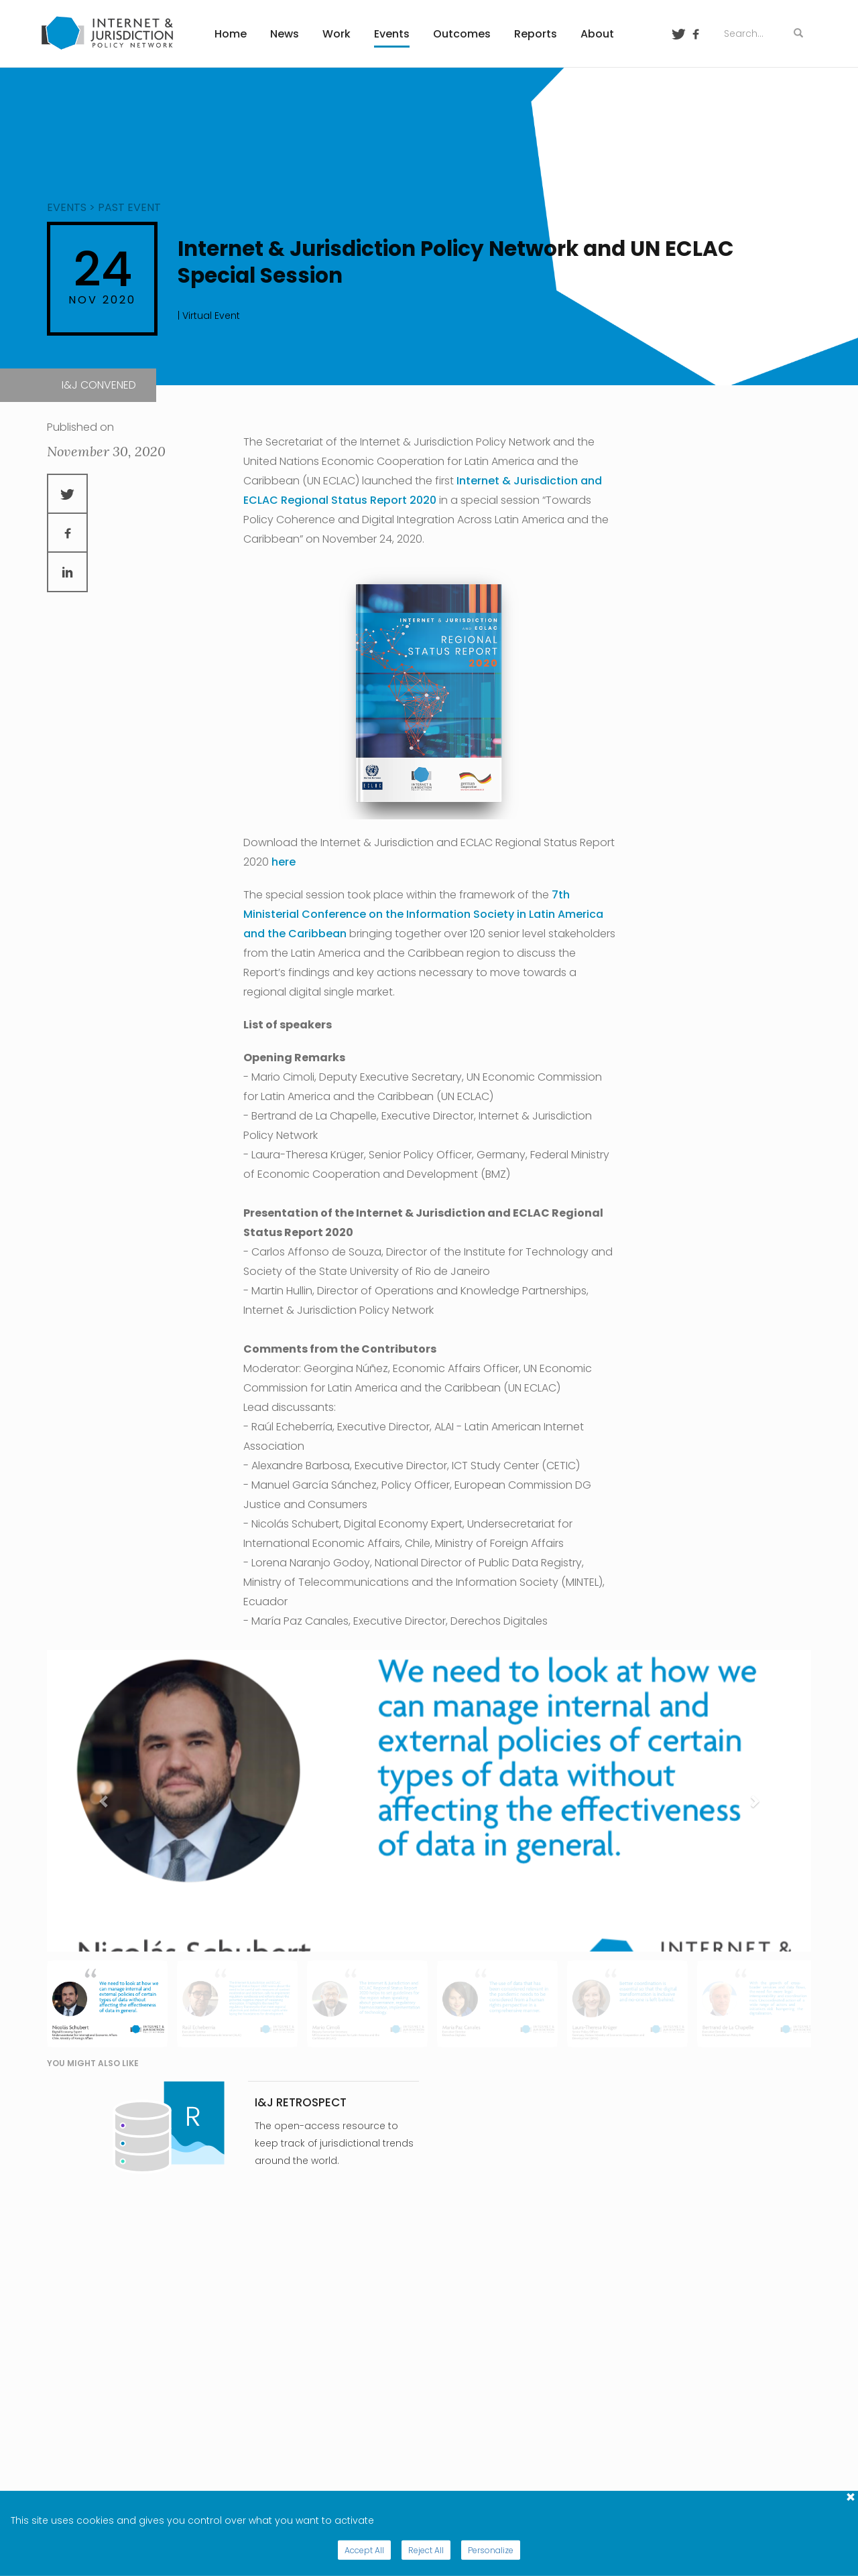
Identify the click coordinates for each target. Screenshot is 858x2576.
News (284, 34)
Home (230, 34)
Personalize (490, 2550)
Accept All (364, 2550)
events (66, 207)
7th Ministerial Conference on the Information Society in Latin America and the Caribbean (423, 914)
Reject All (426, 2550)
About (597, 34)
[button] (104, 1801)
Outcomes (462, 34)
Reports (535, 34)
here (283, 862)
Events (392, 34)
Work (336, 34)
